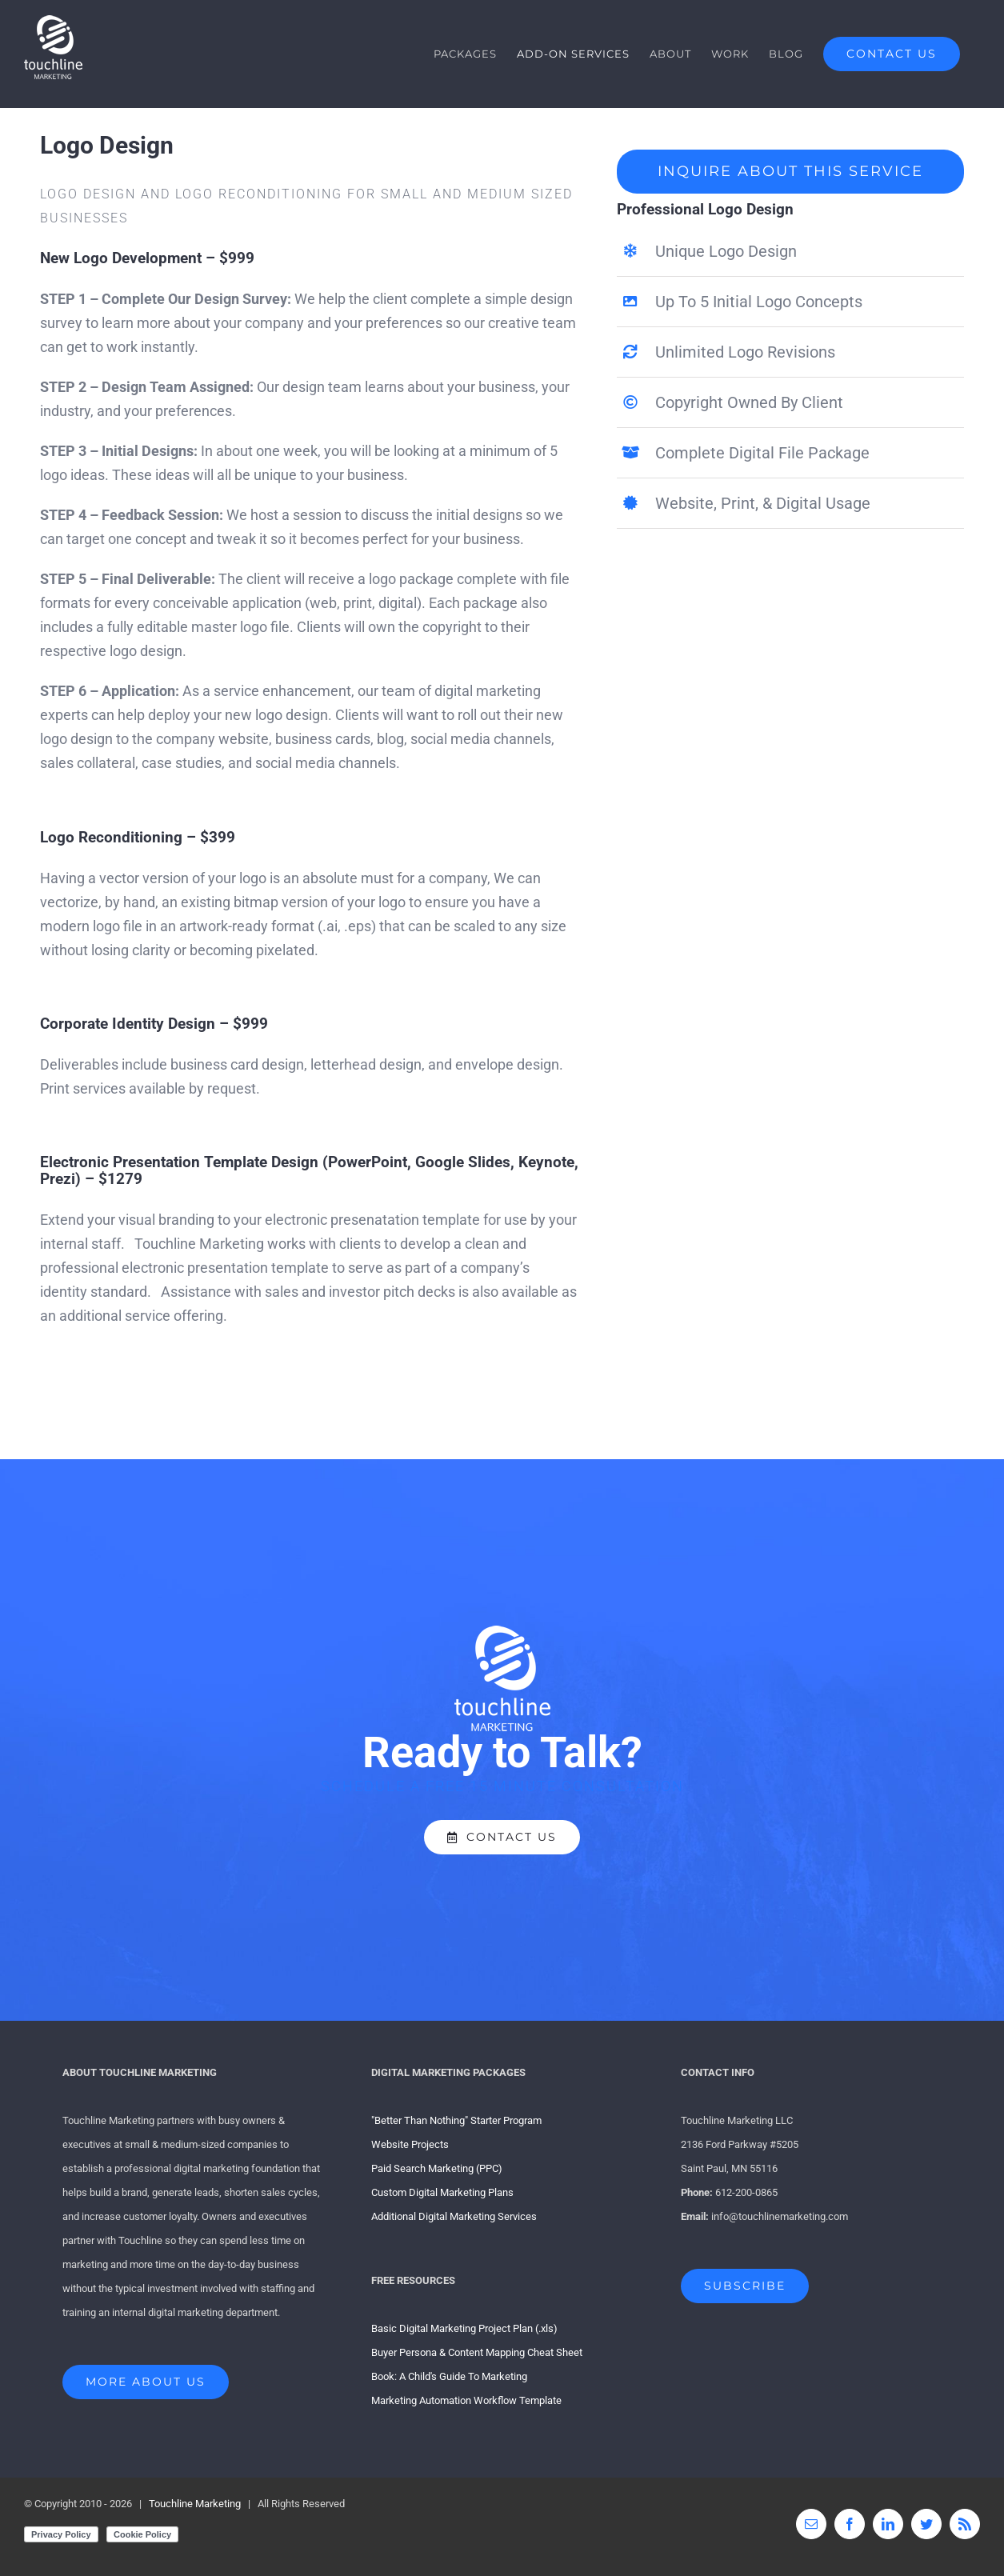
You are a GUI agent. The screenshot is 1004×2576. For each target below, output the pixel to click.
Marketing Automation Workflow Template (466, 2400)
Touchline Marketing (195, 2504)
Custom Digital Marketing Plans (442, 2192)
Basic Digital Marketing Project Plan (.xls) (464, 2328)
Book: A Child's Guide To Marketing (449, 2376)
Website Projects (410, 2144)
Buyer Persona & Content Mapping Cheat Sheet (476, 2352)
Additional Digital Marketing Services (454, 2216)
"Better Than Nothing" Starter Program (456, 2120)
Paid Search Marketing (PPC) (436, 2168)
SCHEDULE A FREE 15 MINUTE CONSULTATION (502, 1786)
